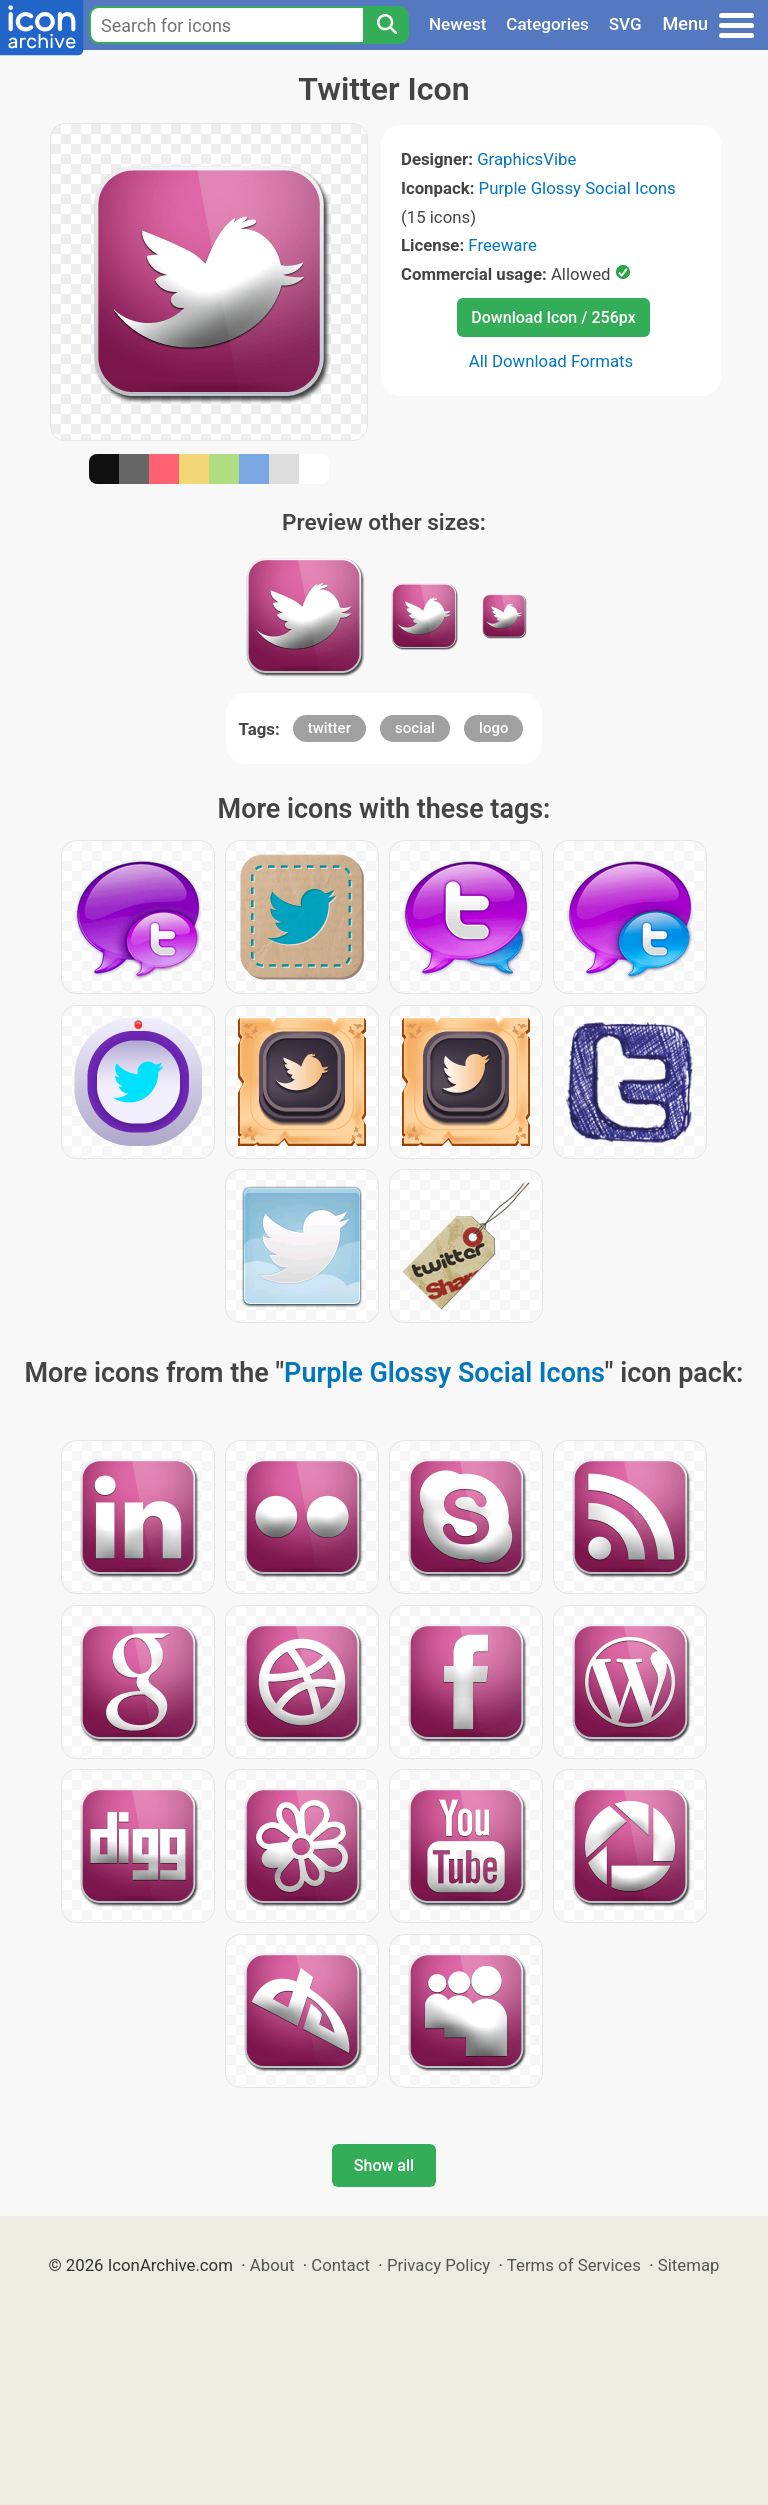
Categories (547, 24)
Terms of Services (574, 2265)
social (415, 728)
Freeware (502, 245)
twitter (329, 728)
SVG (625, 24)
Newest (457, 24)
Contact (340, 2265)
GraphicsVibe (526, 159)
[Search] (386, 25)
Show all (384, 2165)
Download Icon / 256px (553, 317)
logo (493, 728)
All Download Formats (551, 361)
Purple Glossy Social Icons (577, 188)
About (272, 2265)
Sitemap (689, 2265)
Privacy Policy (438, 2265)
